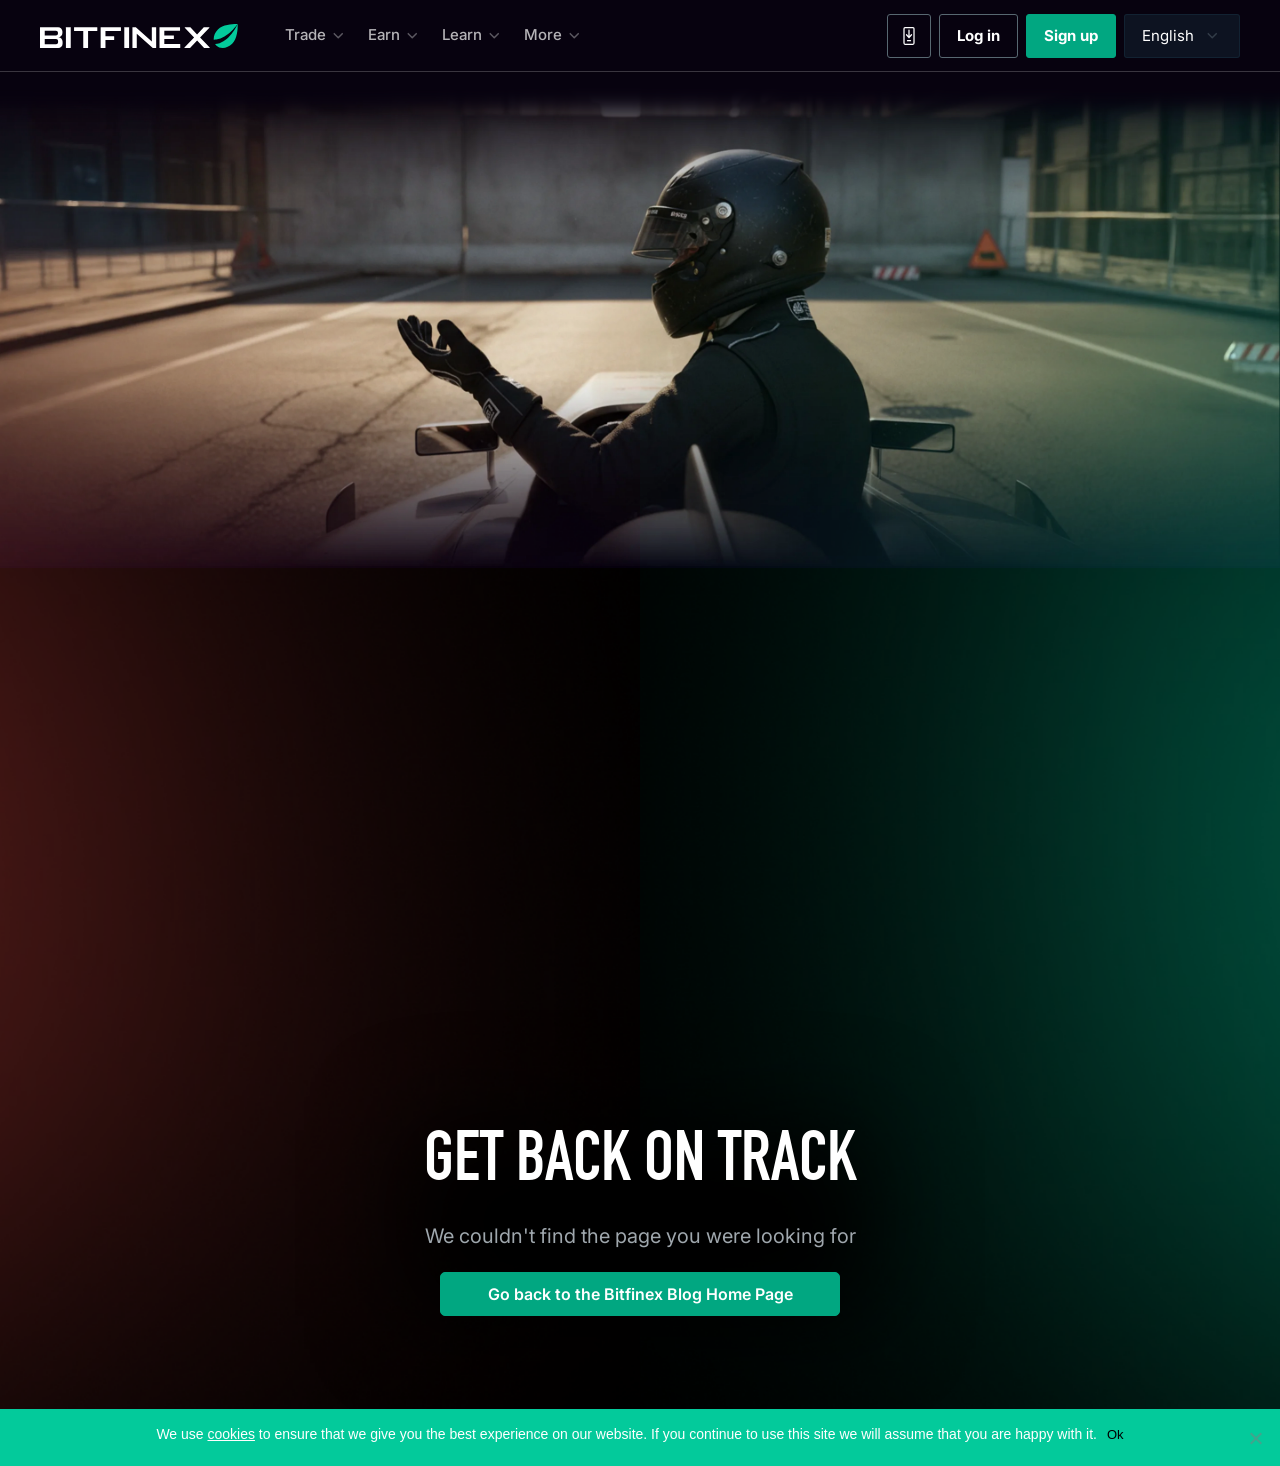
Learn (473, 35)
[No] (1255, 1438)
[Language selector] (1182, 36)
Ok (1115, 1434)
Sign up (1080, 40)
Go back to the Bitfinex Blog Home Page (640, 1294)
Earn (395, 35)
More (554, 35)
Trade (316, 35)
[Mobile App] (909, 36)
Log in (987, 40)
